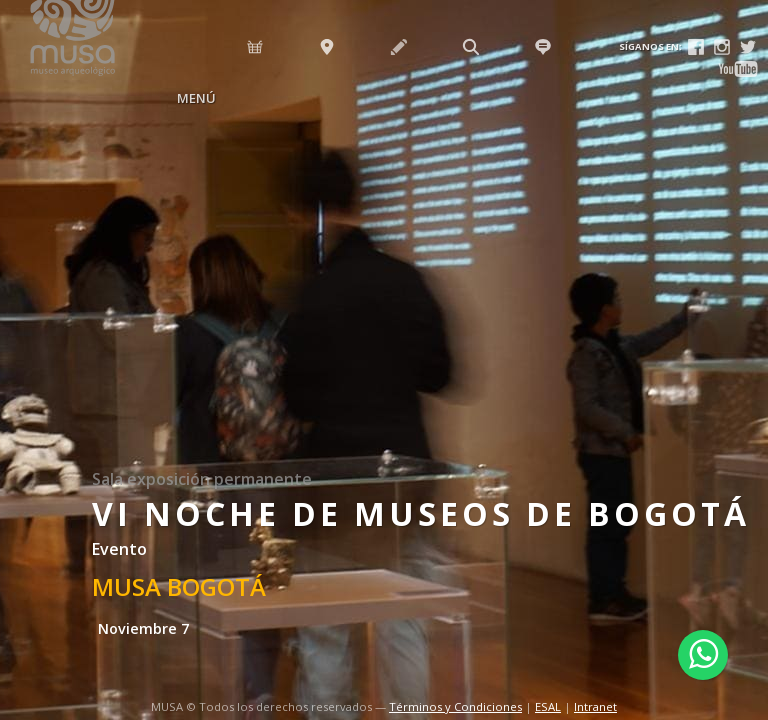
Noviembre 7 (143, 628)
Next (749, 376)
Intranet (595, 706)
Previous (19, 376)
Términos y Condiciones (455, 706)
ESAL (548, 706)
